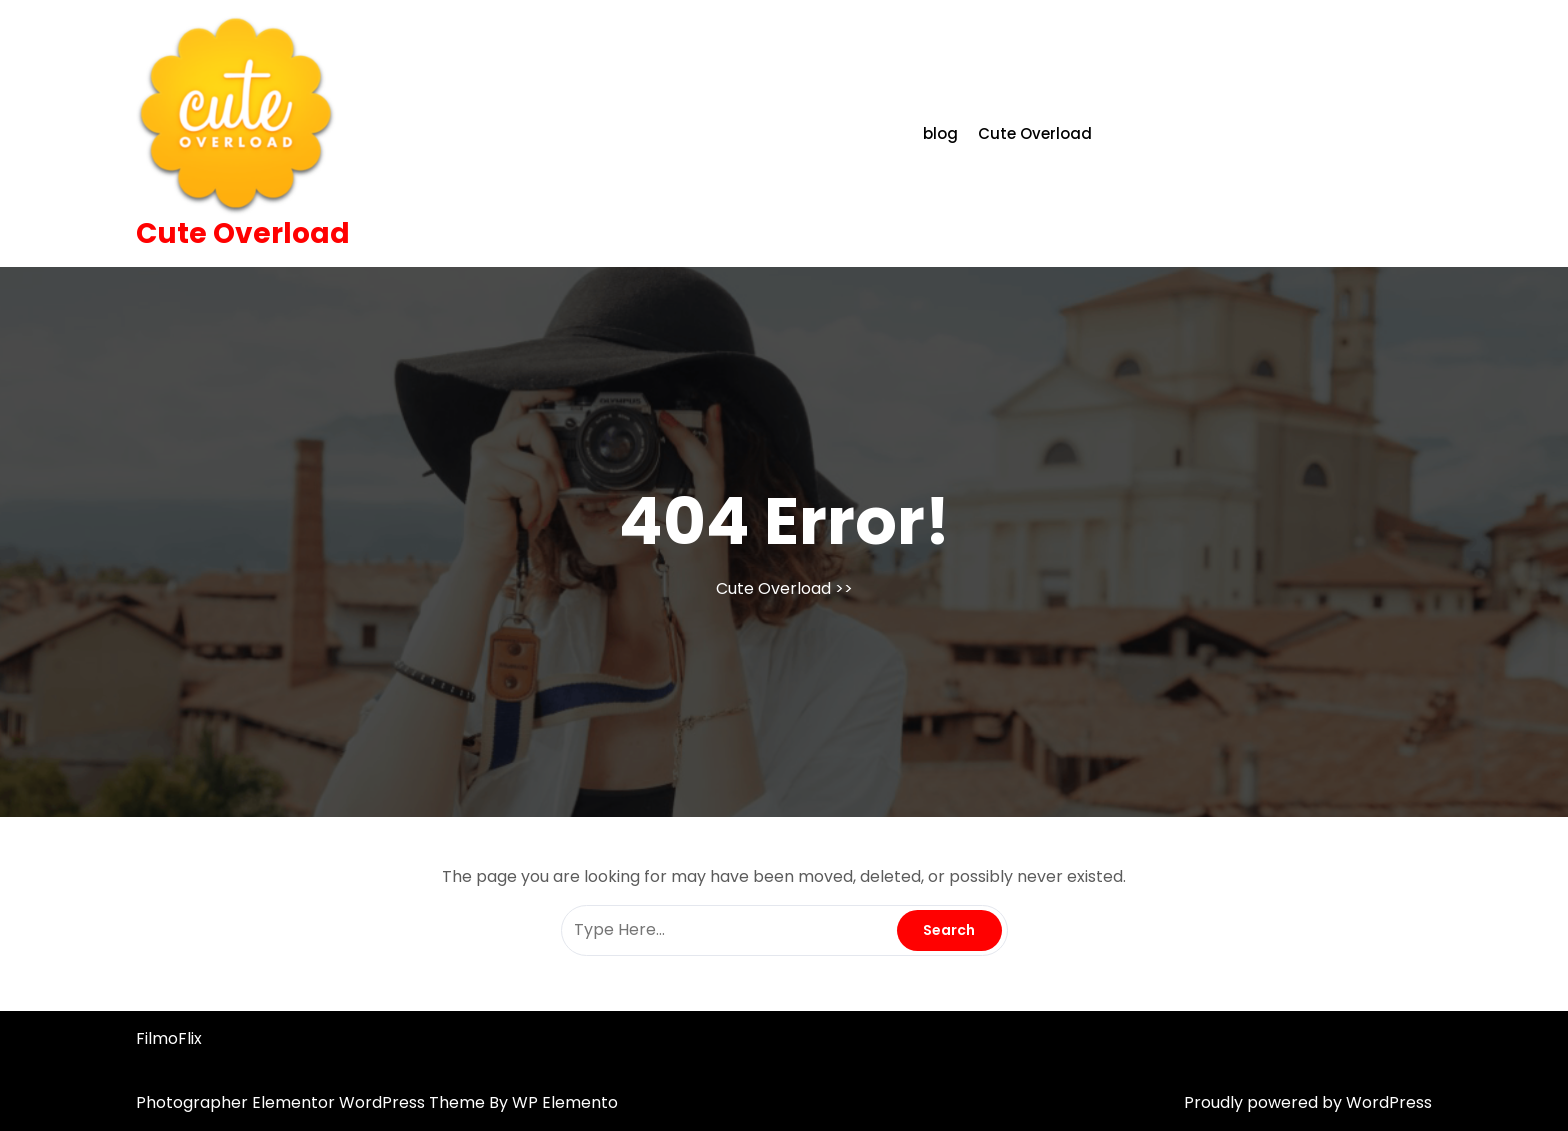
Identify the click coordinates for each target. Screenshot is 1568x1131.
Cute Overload (243, 233)
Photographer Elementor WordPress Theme (312, 1102)
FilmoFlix (169, 1038)
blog (940, 133)
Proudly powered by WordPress (1308, 1102)
